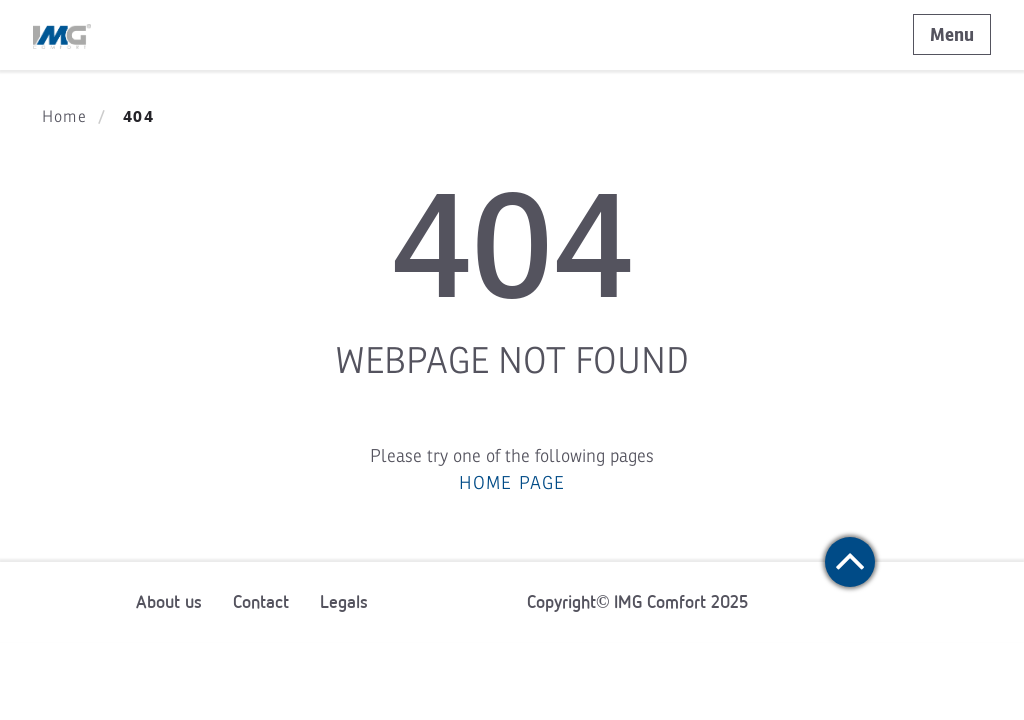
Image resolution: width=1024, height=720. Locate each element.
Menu (952, 34)
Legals (344, 602)
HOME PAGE (512, 483)
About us (169, 602)
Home (64, 117)
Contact (261, 602)
